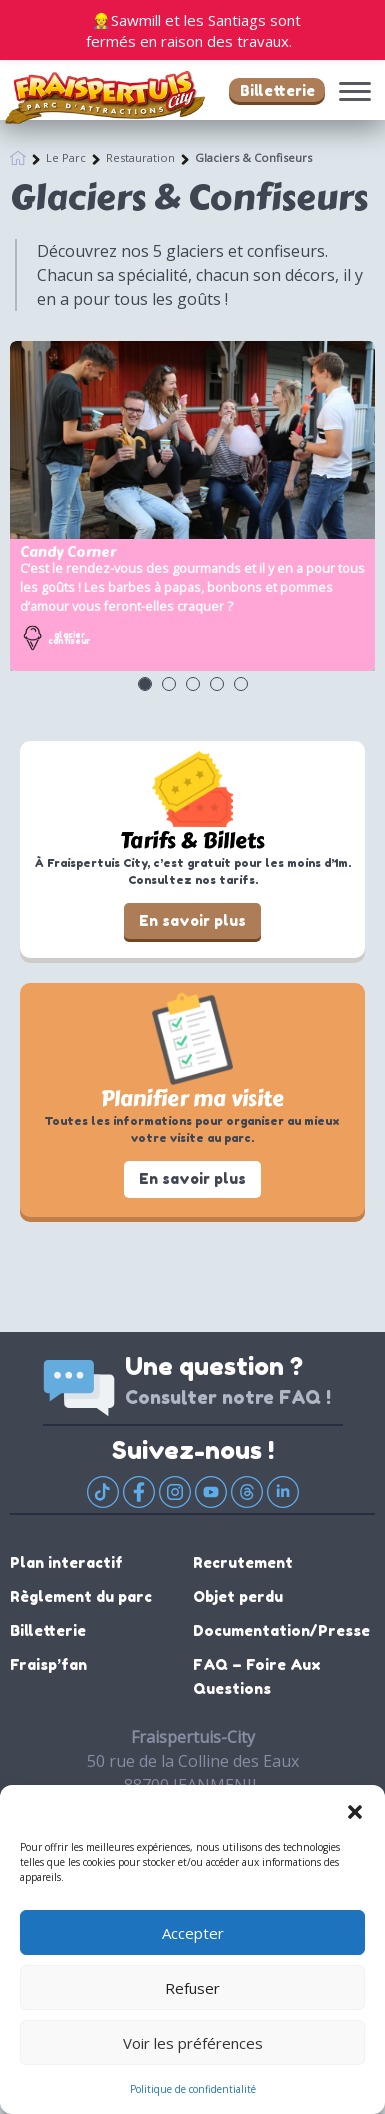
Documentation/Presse (281, 1630)
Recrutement (243, 1562)
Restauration (140, 157)
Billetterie (277, 90)
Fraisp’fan (48, 1664)
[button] (355, 1810)
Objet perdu (238, 1596)
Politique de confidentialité (193, 2089)
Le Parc (66, 157)
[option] (192, 506)
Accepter (193, 1933)
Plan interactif (66, 1562)
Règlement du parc (81, 1596)
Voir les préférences (193, 2043)
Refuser (192, 1988)
